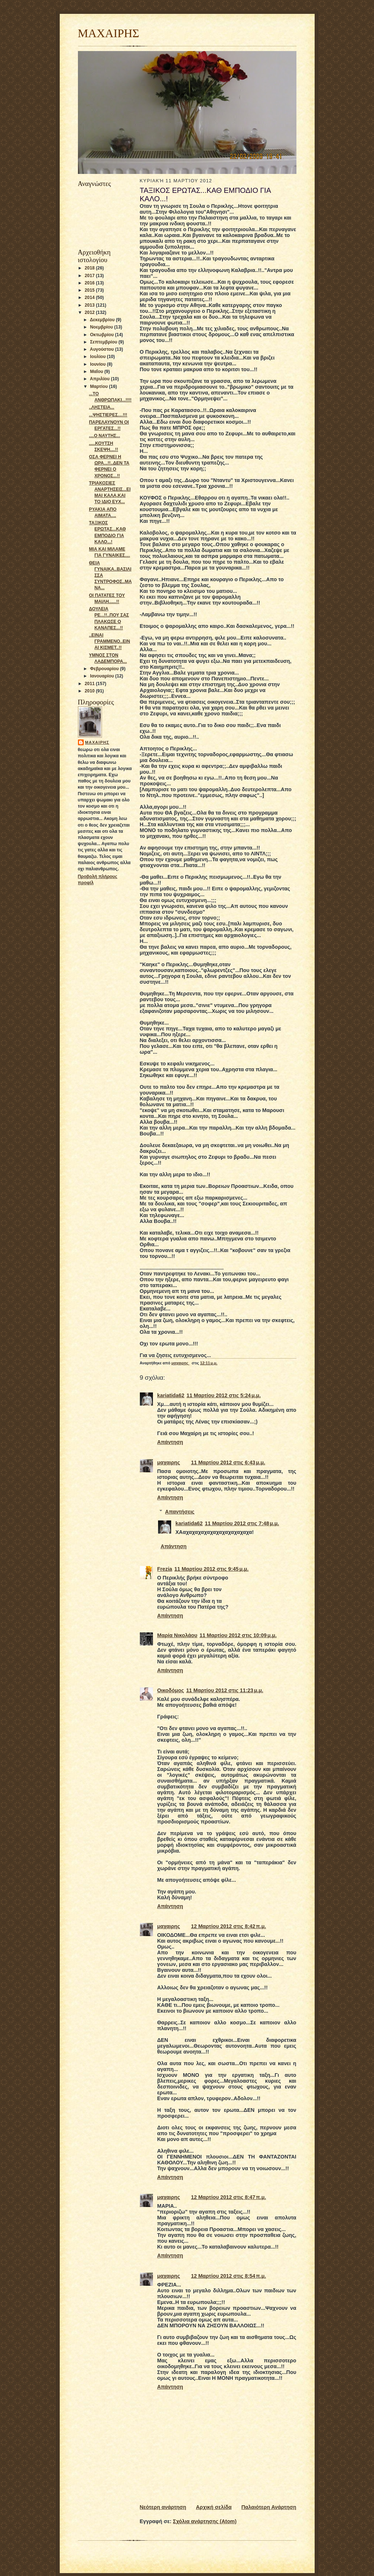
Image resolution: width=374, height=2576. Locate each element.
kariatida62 (171, 1395)
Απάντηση (170, 1442)
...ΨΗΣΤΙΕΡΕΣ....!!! (108, 414)
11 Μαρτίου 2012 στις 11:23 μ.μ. (224, 1690)
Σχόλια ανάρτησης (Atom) (205, 2521)
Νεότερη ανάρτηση (163, 2507)
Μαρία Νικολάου (177, 1635)
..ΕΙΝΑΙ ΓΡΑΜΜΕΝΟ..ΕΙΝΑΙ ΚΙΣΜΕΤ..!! (109, 641)
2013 (90, 305)
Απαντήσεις (179, 1512)
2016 (90, 282)
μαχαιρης (97, 742)
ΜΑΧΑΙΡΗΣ (108, 33)
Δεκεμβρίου (103, 319)
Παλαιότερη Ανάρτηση (268, 2507)
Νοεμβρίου (102, 327)
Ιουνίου (98, 364)
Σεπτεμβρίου (104, 342)
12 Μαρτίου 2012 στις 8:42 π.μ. (228, 1926)
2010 (90, 690)
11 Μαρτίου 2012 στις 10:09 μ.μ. (238, 1635)
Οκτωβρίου (102, 334)
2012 (90, 312)
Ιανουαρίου (102, 676)
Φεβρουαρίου (105, 668)
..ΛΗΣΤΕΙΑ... (101, 407)
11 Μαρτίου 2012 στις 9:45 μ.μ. (211, 1569)
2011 (90, 683)
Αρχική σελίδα (214, 2507)
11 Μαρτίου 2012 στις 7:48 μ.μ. (242, 1523)
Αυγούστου (102, 349)
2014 (90, 297)
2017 (90, 275)
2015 (90, 290)
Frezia (164, 1569)
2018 (90, 268)
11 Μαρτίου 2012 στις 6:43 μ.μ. (228, 1462)
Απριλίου (100, 378)
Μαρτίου (99, 386)
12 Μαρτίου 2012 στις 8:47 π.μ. (228, 2197)
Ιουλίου (98, 356)
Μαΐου (97, 371)
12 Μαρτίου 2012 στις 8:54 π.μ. (228, 2276)
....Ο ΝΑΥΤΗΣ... (104, 435)
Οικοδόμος (170, 1690)
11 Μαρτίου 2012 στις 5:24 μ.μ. (223, 1395)
